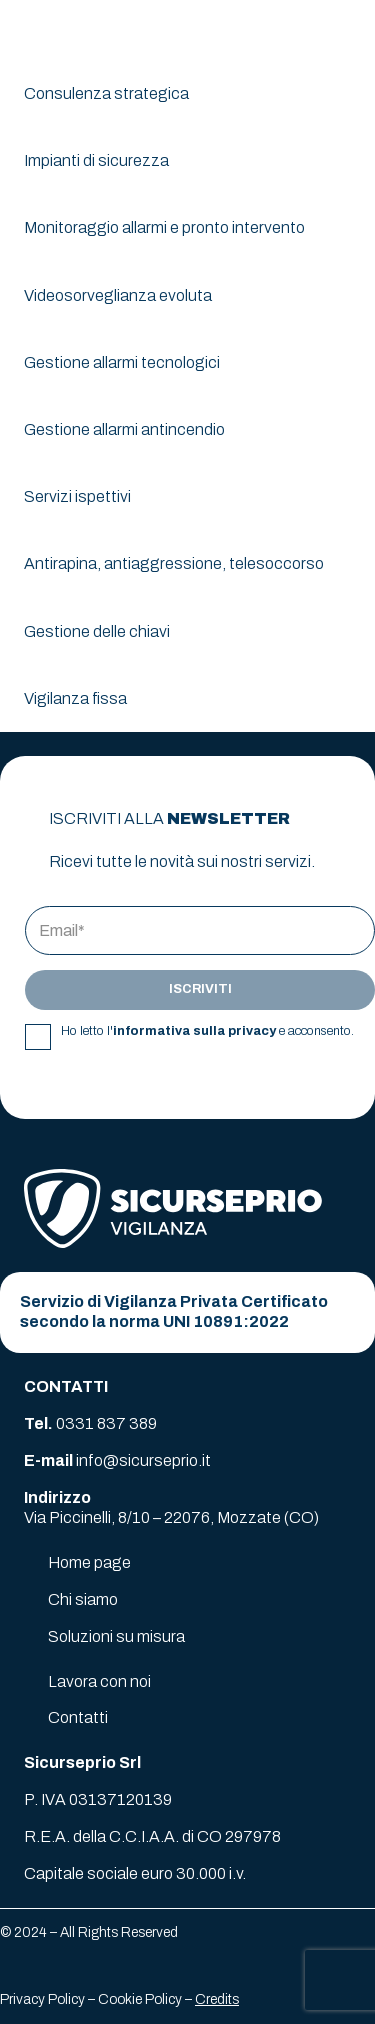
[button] (347, 30)
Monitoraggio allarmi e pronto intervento (164, 227)
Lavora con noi (99, 1681)
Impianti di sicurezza (96, 160)
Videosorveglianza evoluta (118, 295)
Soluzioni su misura (116, 1636)
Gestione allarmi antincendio (124, 429)
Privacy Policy (42, 1999)
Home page (89, 1562)
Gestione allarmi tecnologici (122, 362)
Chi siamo (83, 1599)
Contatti (78, 1717)
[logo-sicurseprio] (91, 30)
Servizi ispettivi (77, 496)
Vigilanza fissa (75, 698)
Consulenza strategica (106, 93)
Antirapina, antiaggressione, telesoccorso (174, 563)
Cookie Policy (140, 1999)
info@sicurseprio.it (143, 1460)
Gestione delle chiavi (97, 631)
